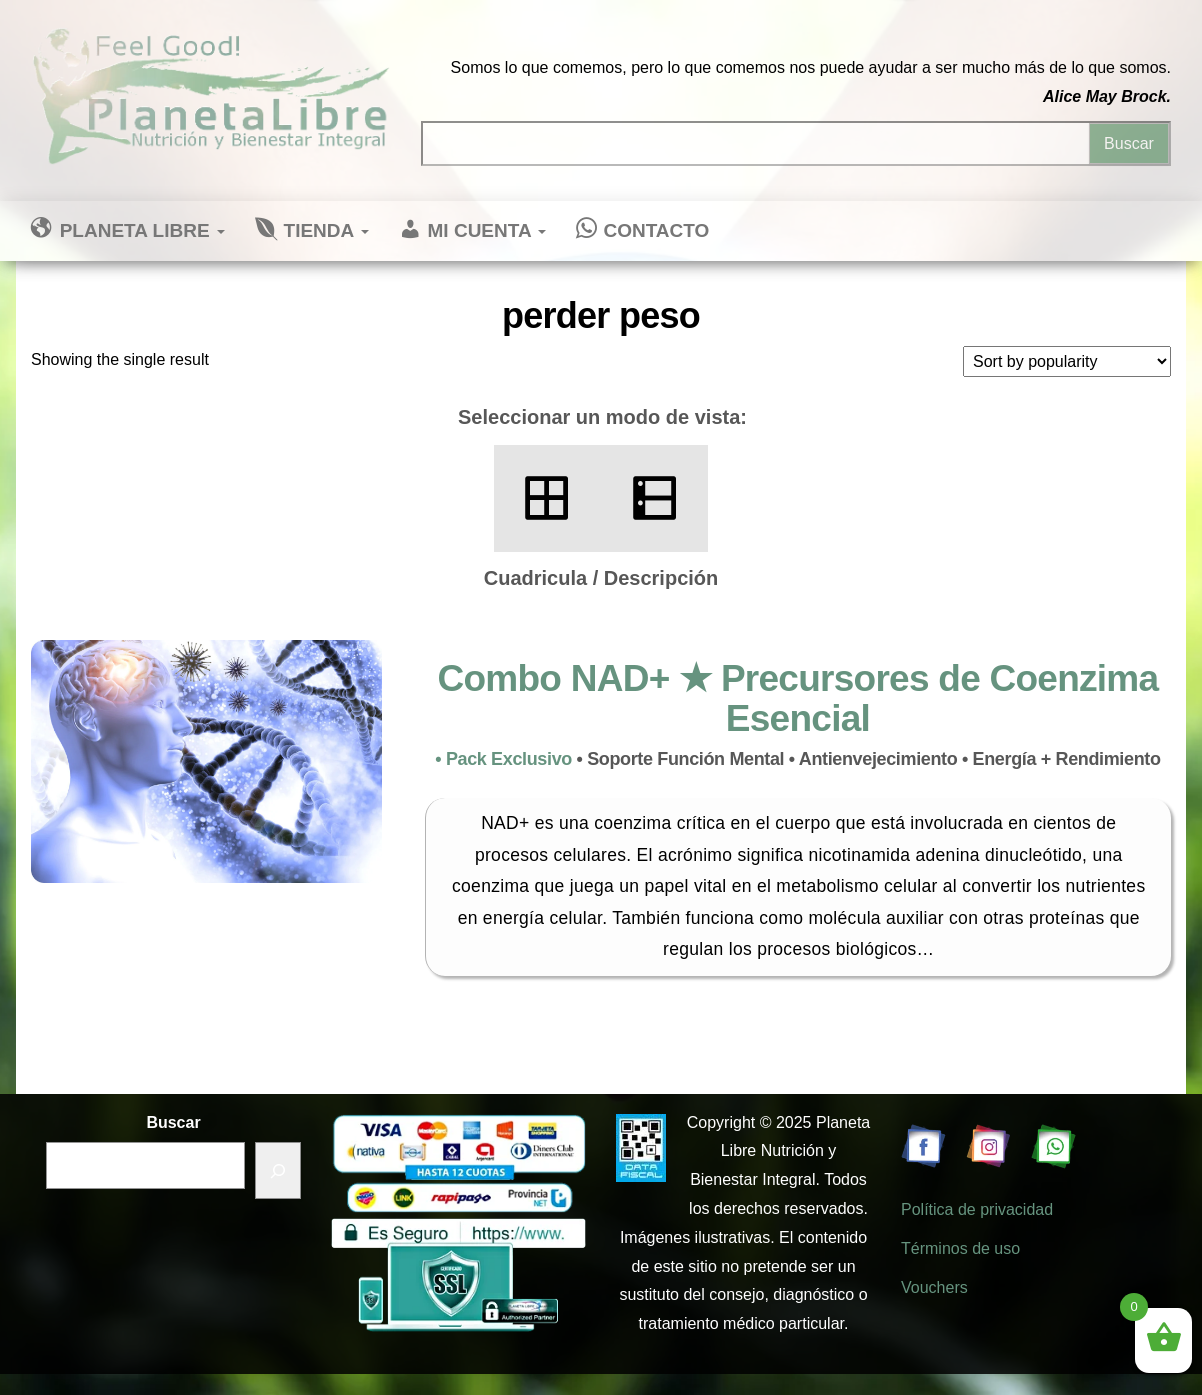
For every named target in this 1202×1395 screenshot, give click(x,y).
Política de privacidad (977, 1209)
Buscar (173, 1122)
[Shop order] (1067, 361)
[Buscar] (278, 1170)
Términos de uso (960, 1248)
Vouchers (934, 1287)
